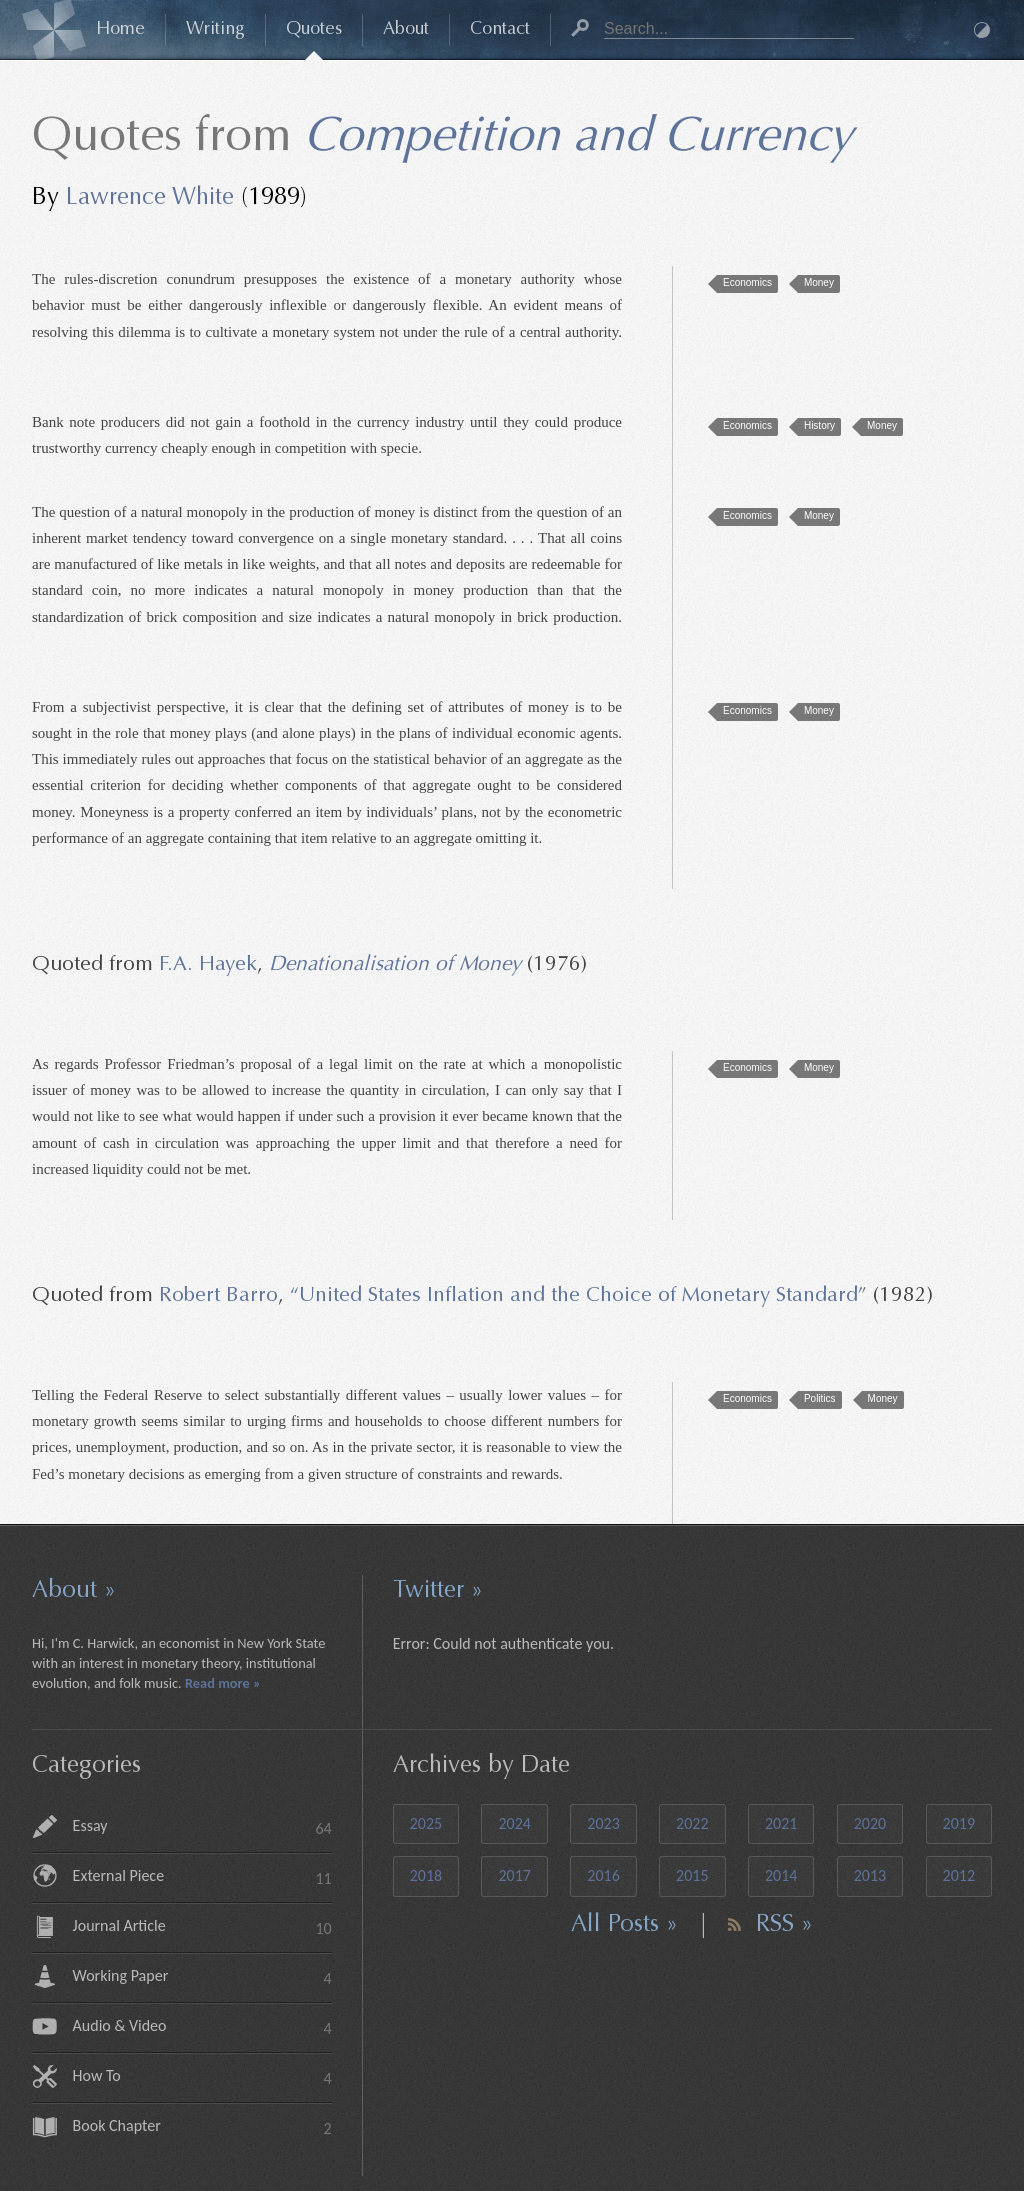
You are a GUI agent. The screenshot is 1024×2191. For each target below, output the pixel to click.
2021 (781, 1823)
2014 (781, 1875)
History (819, 425)
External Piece (202, 1877)
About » (74, 1591)
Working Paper (202, 1977)
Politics (820, 1398)
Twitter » (438, 1591)
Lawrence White (150, 198)
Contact (500, 30)
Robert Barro (218, 1296)
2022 (692, 1823)
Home (120, 30)
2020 (870, 1823)
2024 (514, 1823)
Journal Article (202, 1927)
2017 (514, 1875)
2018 (426, 1875)
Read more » (223, 1683)
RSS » (784, 1925)
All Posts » (624, 1925)
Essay (202, 1827)
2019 (959, 1823)
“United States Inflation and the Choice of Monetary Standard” (578, 1296)
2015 (692, 1875)
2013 (870, 1875)
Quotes (314, 30)
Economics (747, 282)
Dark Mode (982, 30)
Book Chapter (202, 2127)
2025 (426, 1823)
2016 (603, 1875)
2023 (603, 1823)
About (406, 30)
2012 (959, 1875)
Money (819, 282)
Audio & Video (202, 2027)
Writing (215, 30)
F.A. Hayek (208, 965)
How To (202, 2077)
